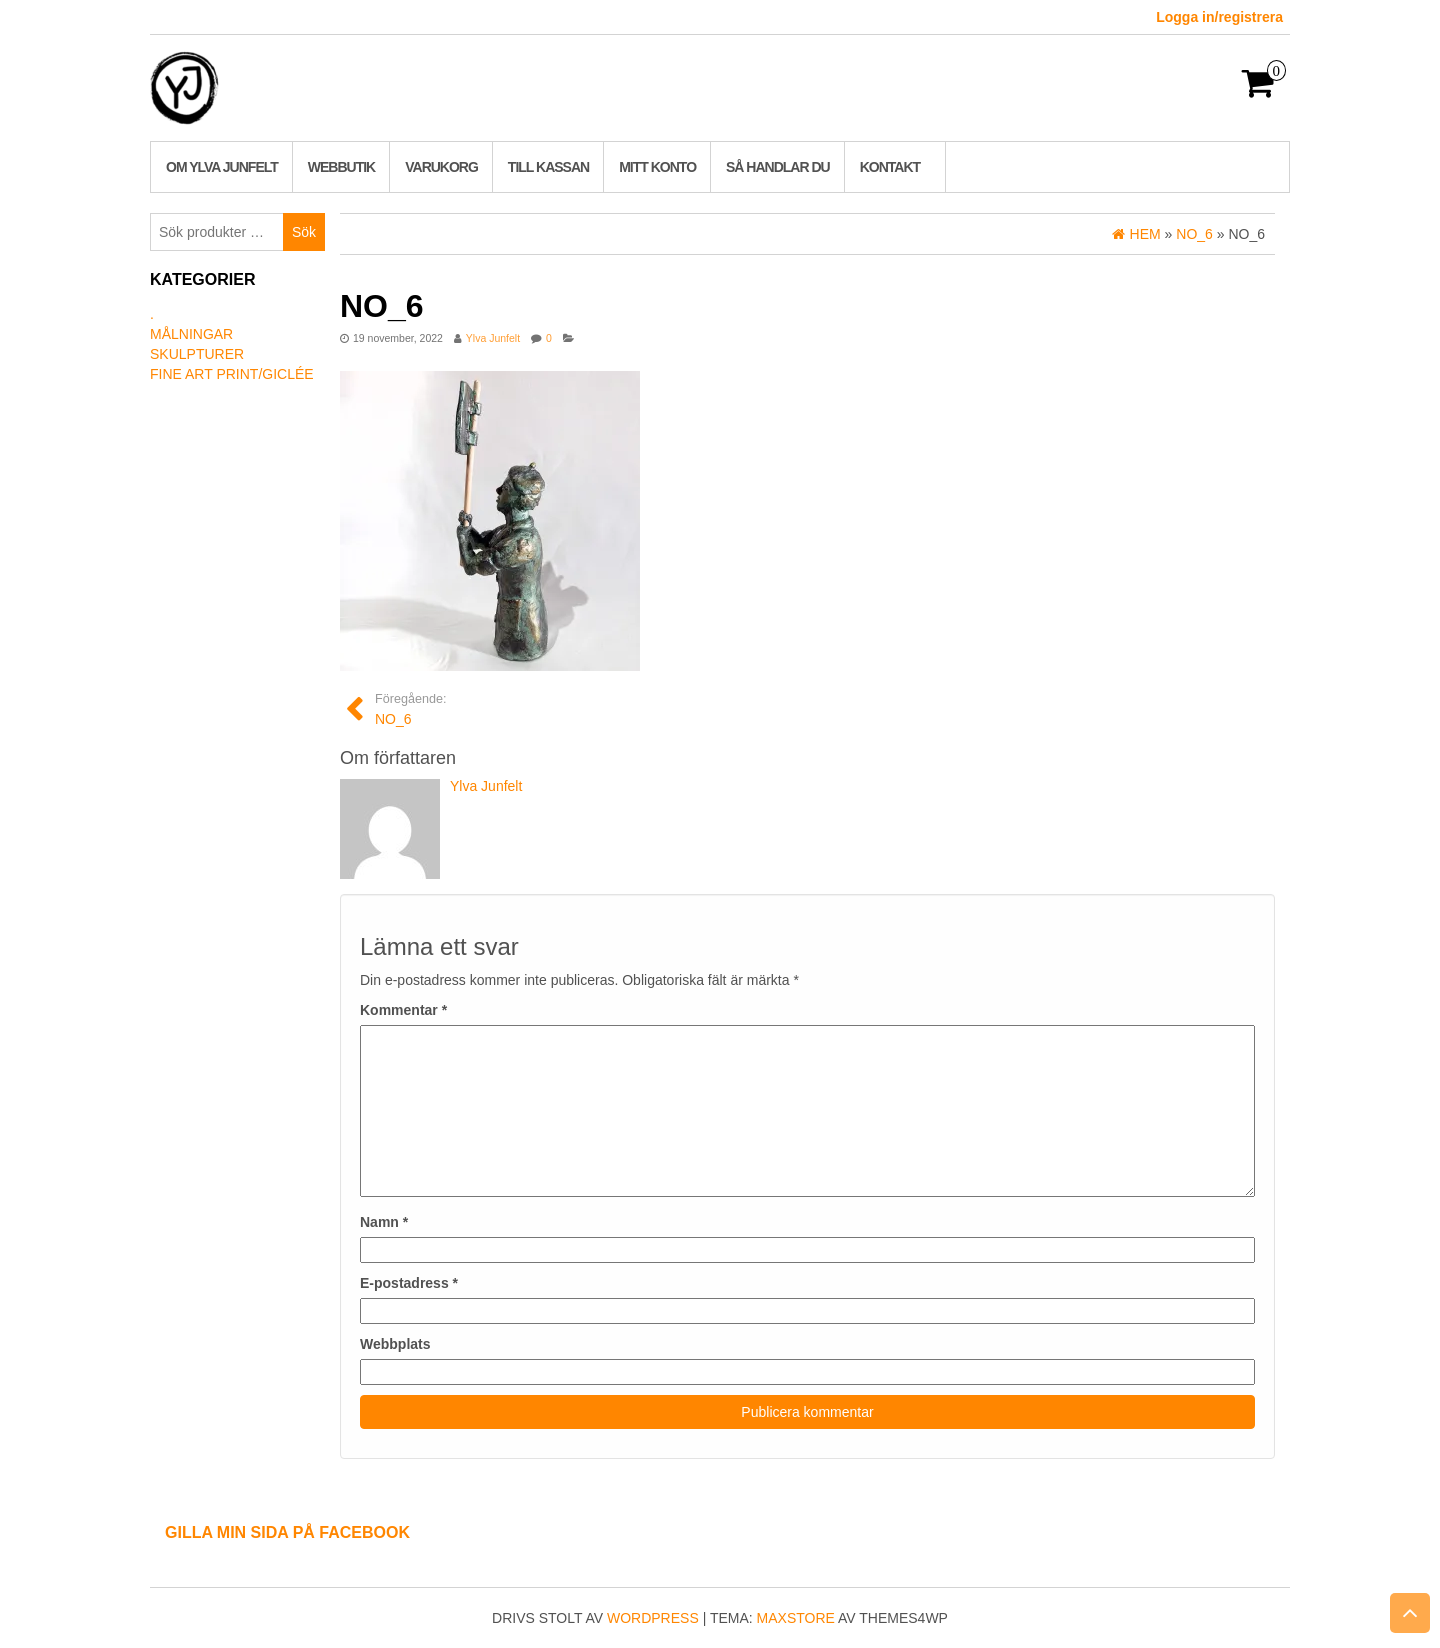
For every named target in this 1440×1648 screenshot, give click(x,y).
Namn (384, 1222)
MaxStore (796, 1618)
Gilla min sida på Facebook (287, 1532)
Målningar (191, 334)
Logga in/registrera (1219, 17)
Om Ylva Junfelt (222, 167)
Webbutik (341, 167)
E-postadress (409, 1283)
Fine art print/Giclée (232, 374)
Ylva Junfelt (493, 338)
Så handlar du (778, 167)
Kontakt (890, 167)
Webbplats (395, 1344)
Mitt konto (657, 167)
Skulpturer (197, 354)
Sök (304, 232)
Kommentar (403, 1010)
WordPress (653, 1618)
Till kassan (548, 167)
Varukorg (441, 167)
